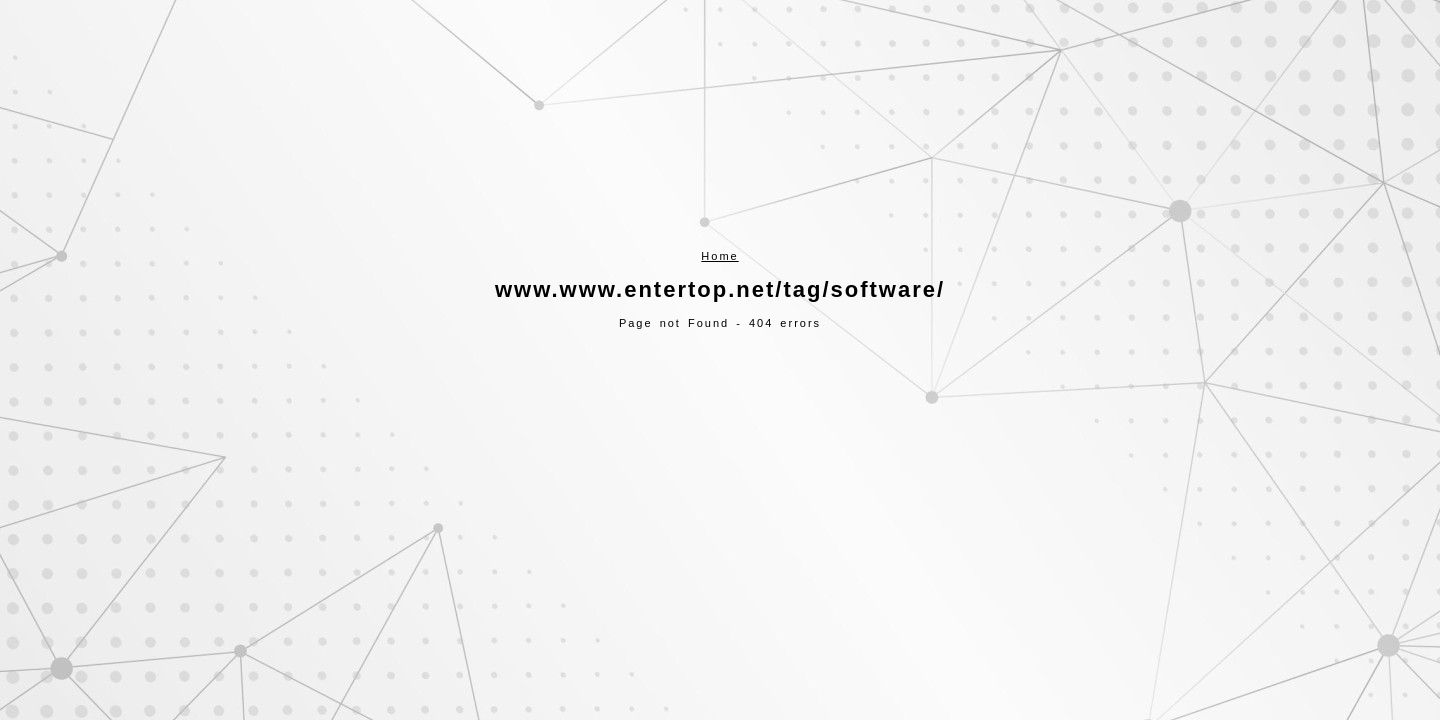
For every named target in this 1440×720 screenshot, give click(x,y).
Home (719, 256)
